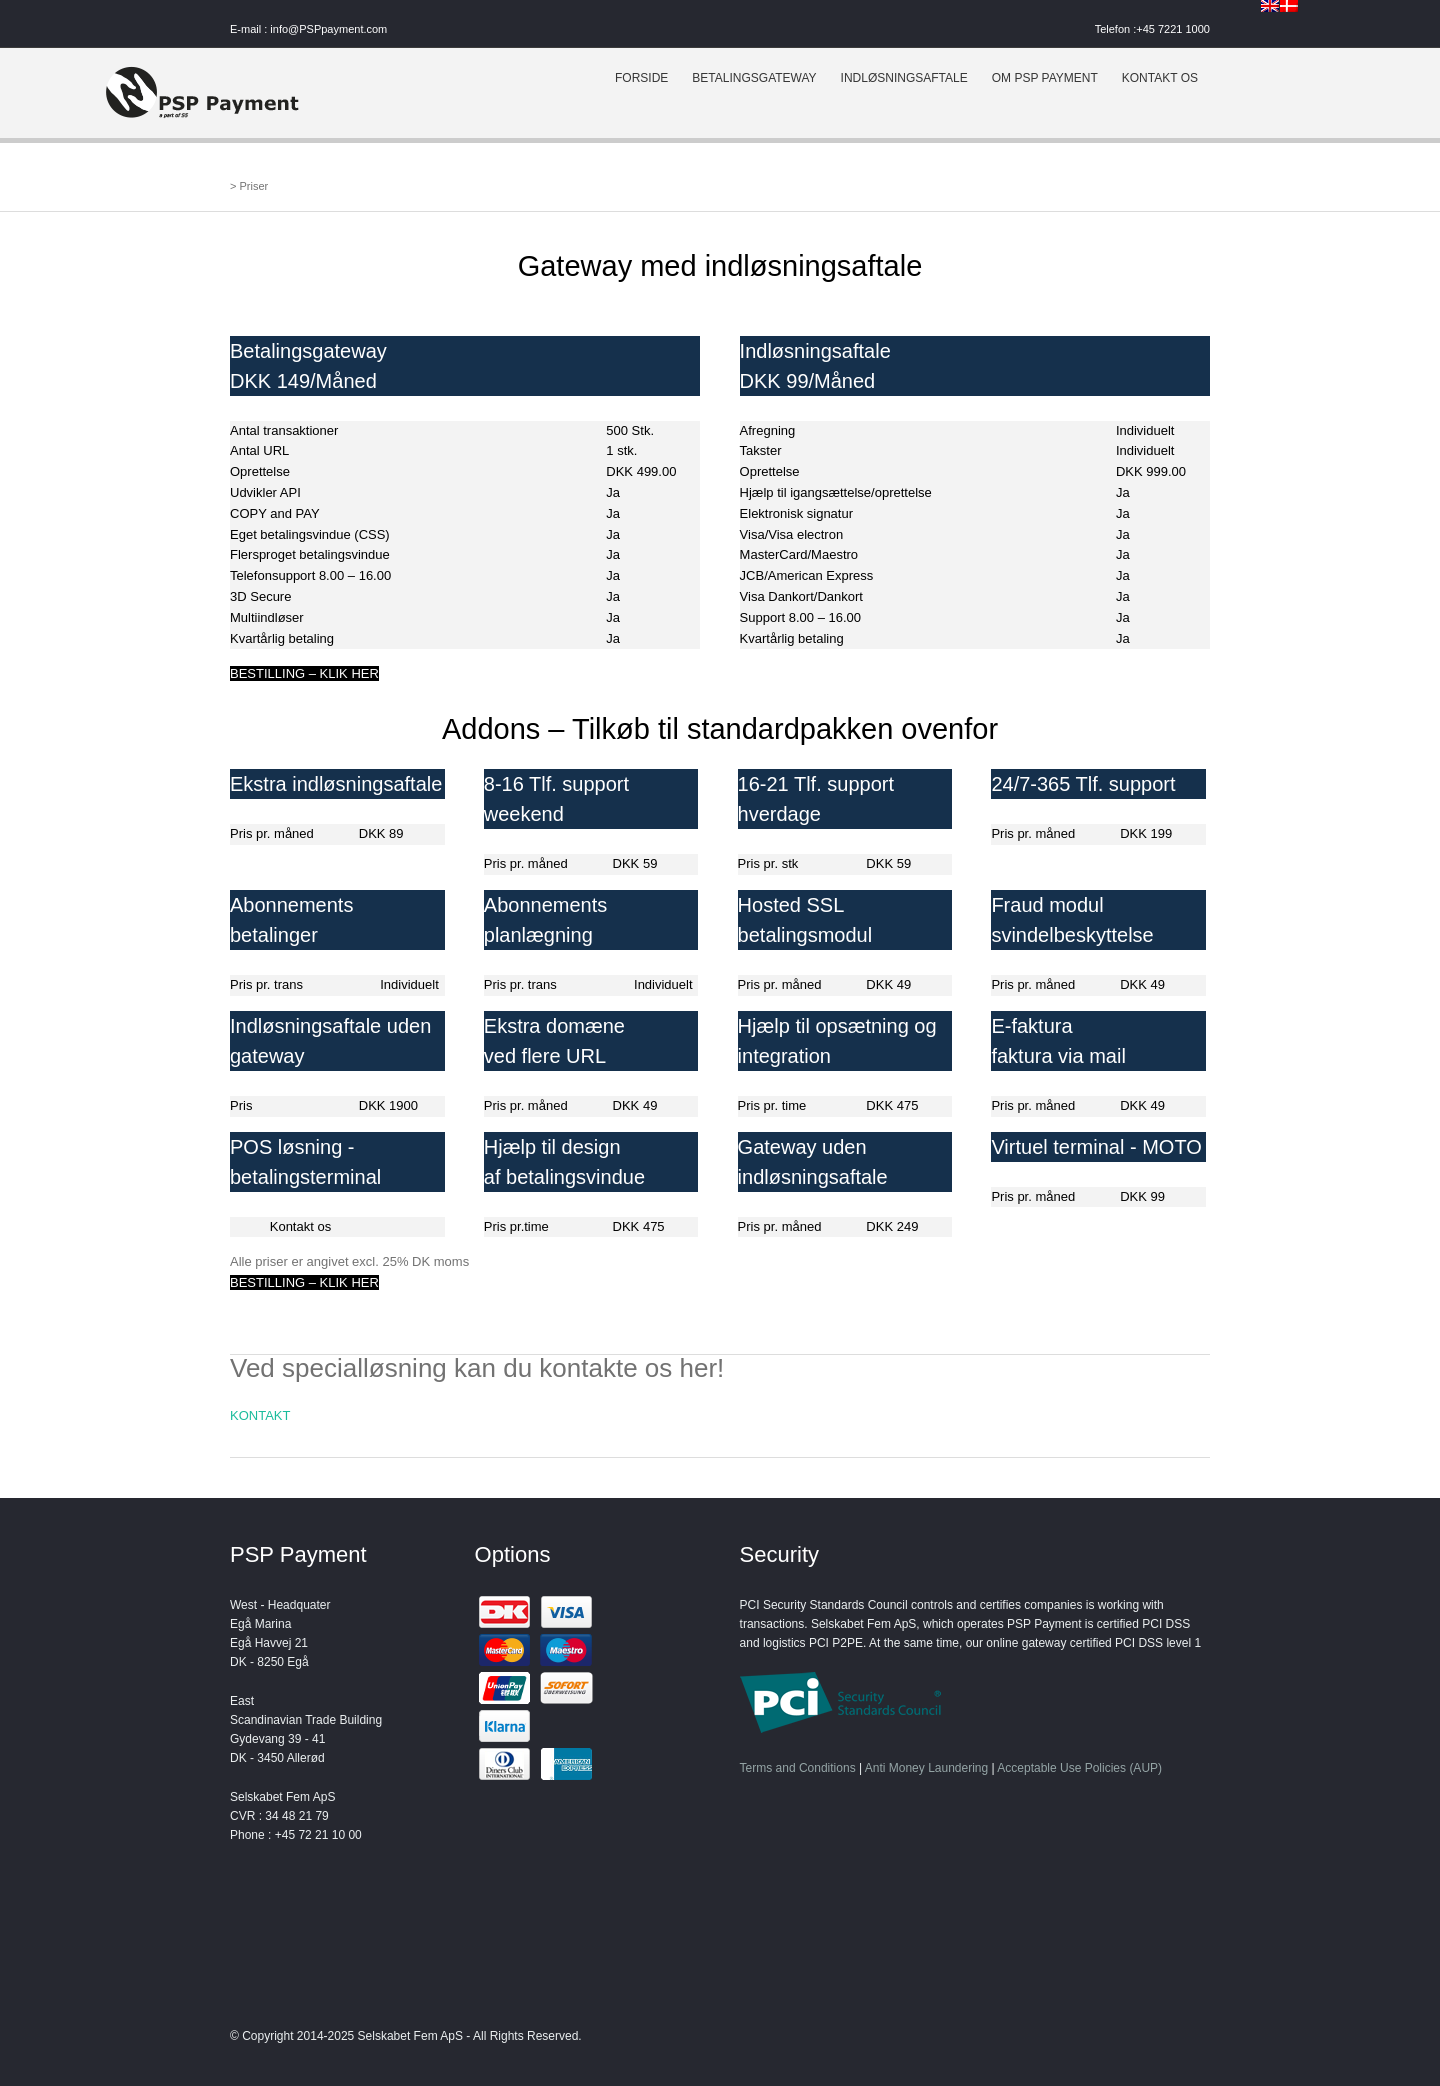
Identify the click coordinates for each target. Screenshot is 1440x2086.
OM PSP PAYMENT (1045, 78)
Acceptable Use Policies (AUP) (1079, 1768)
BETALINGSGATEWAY (754, 78)
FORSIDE (641, 78)
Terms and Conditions (798, 1768)
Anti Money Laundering (926, 1768)
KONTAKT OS (1160, 78)
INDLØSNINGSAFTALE (904, 78)
